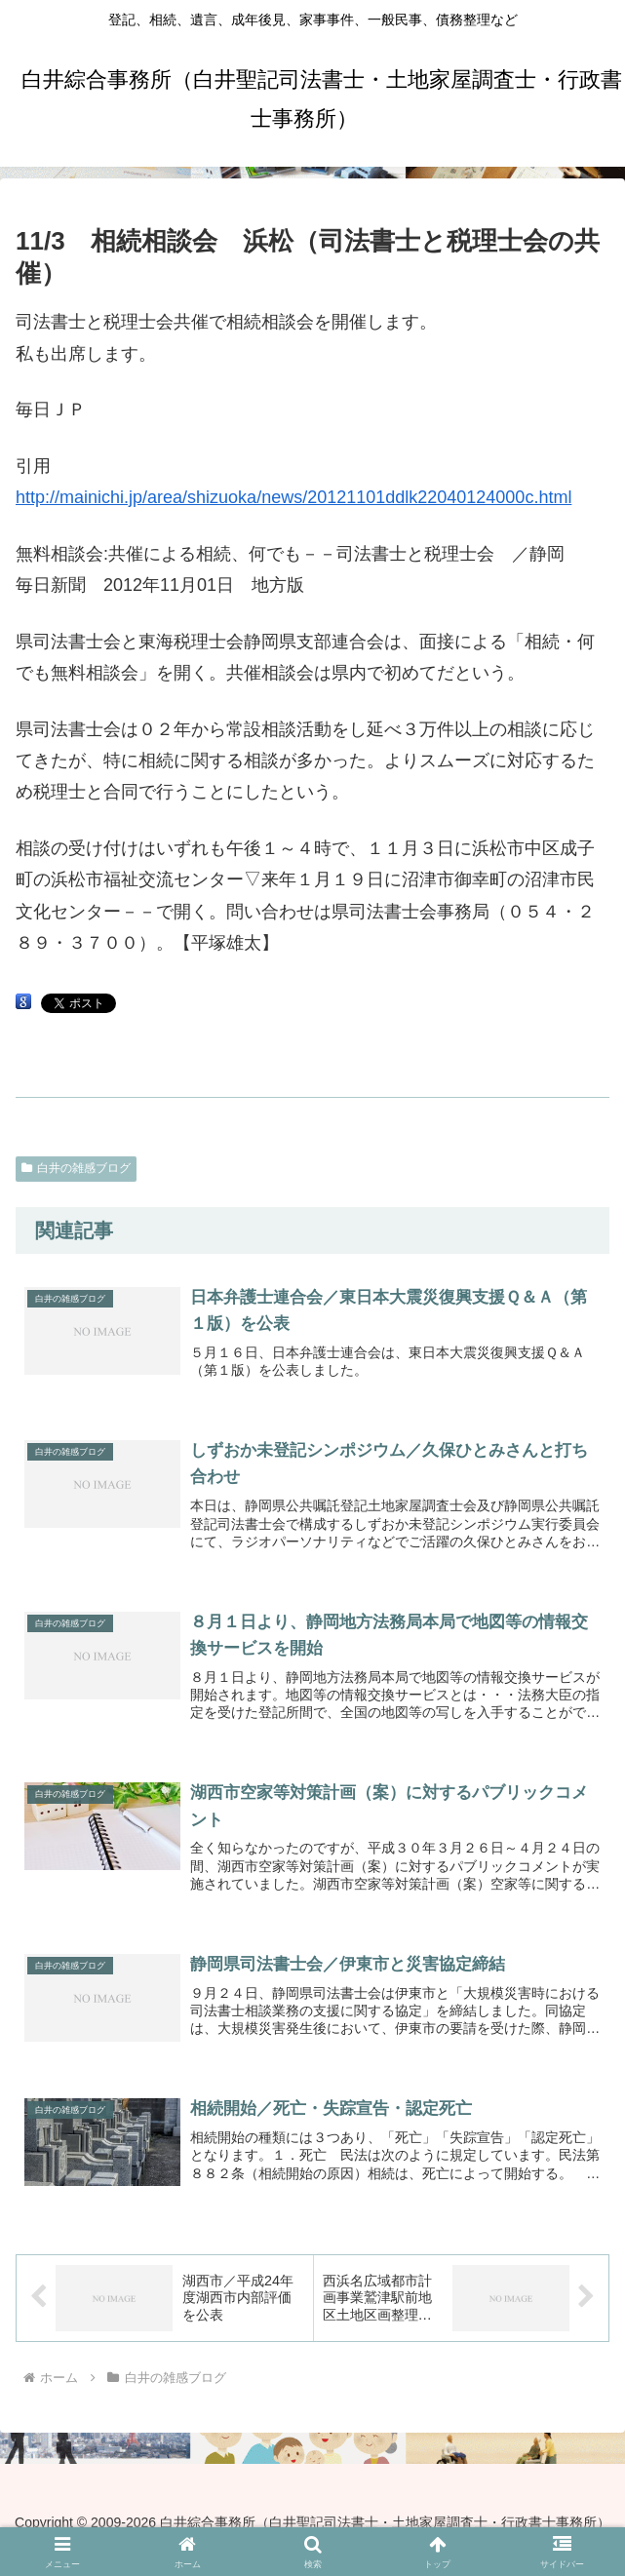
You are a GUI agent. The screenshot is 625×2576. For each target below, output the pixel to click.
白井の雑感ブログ (76, 1168)
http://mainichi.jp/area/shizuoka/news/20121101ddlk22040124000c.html (293, 497)
